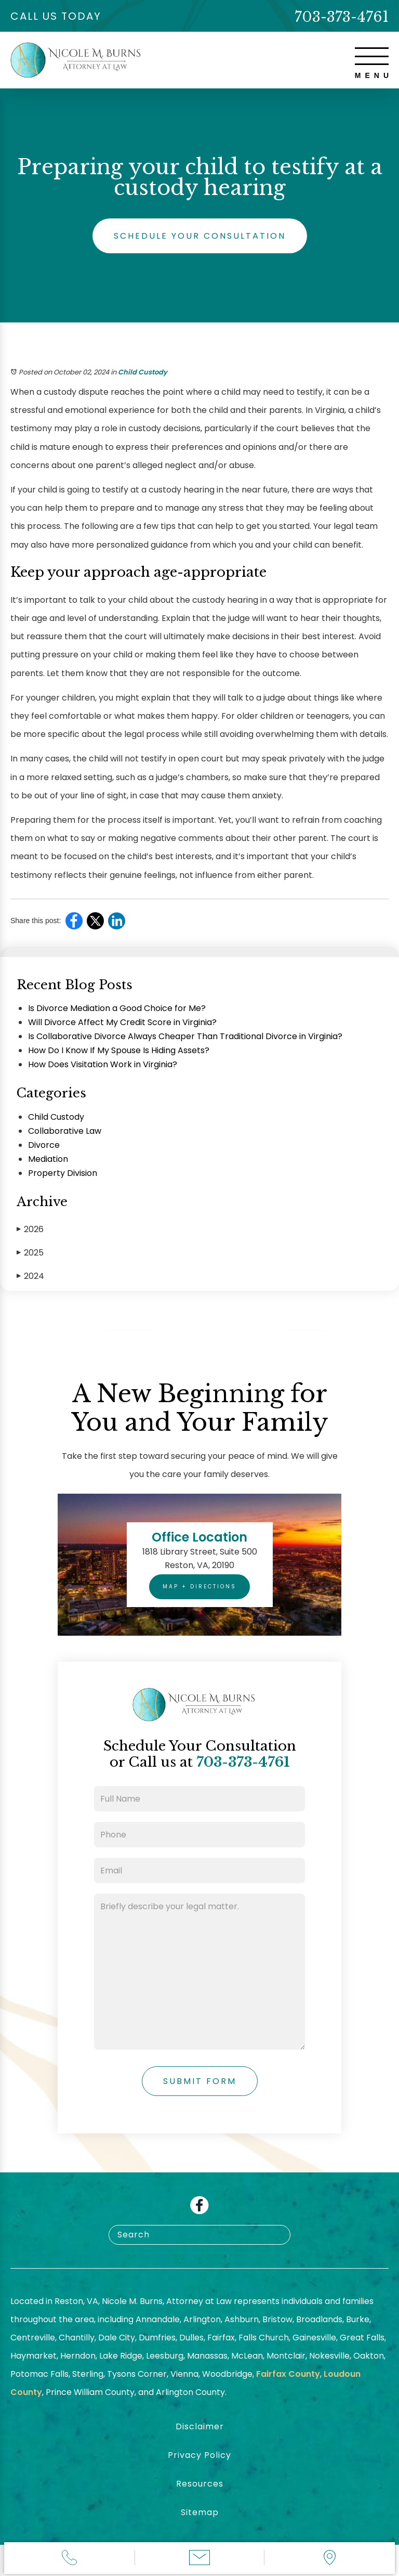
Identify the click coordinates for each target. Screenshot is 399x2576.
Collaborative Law (64, 1131)
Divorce (44, 1145)
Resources (199, 2484)
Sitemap (200, 2512)
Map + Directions (199, 1586)
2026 (30, 1229)
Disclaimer (200, 2426)
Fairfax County (288, 2374)
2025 (30, 1253)
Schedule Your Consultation (200, 236)
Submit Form (199, 2081)
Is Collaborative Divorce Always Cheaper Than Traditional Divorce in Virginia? (185, 1036)
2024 (30, 1276)
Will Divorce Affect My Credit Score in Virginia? (122, 1022)
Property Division (62, 1173)
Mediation (48, 1159)
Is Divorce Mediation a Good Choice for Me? (117, 1008)
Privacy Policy (199, 2455)
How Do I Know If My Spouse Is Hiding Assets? (118, 1050)
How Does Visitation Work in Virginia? (102, 1064)
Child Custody (142, 372)
